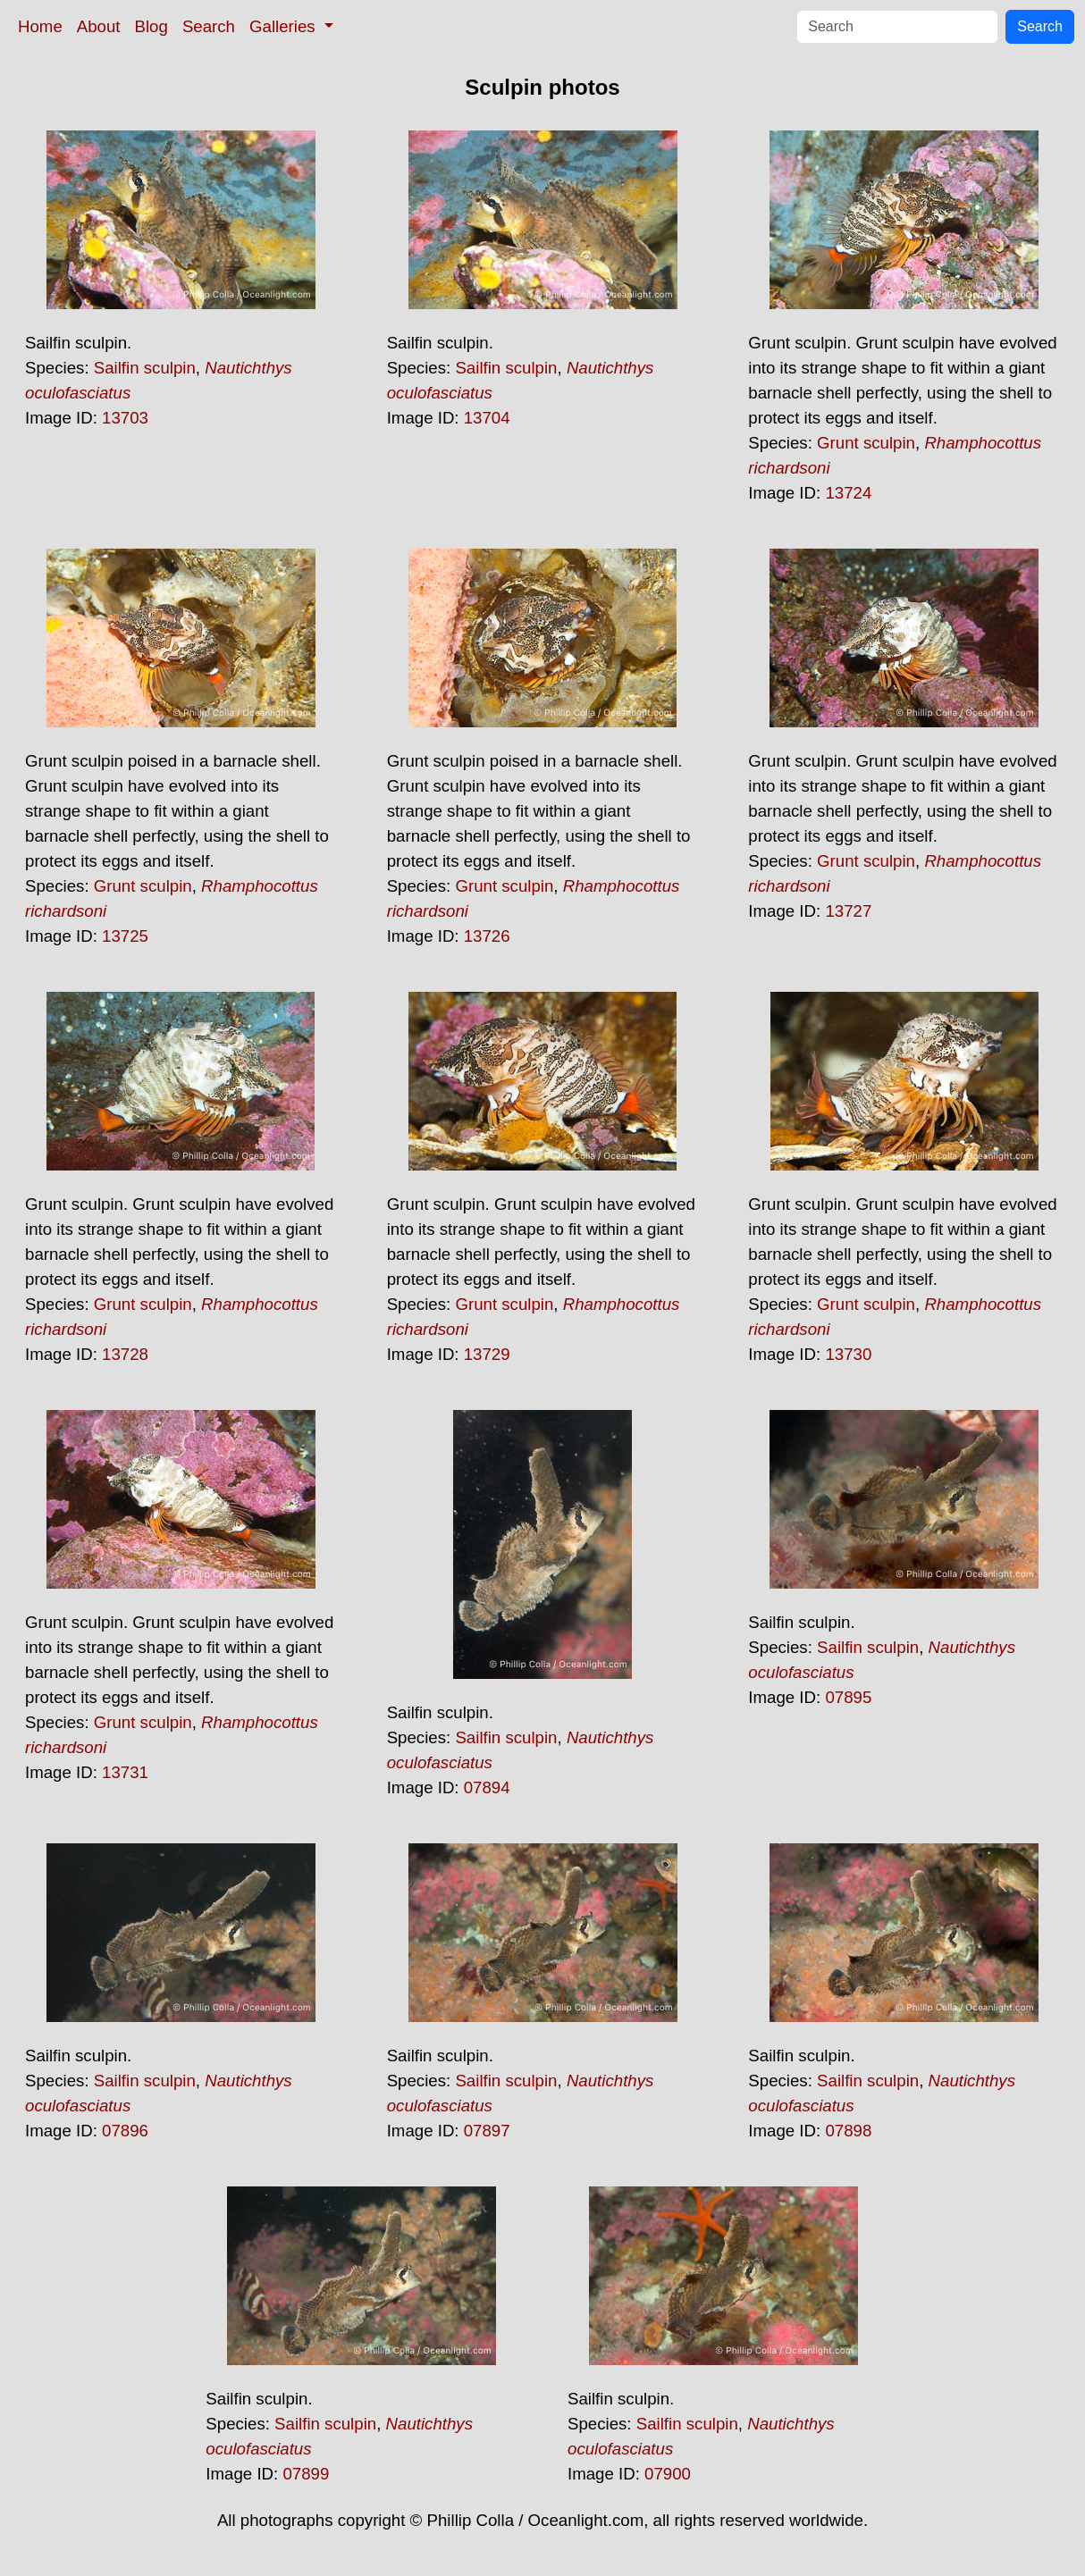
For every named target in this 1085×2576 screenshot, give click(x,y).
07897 (487, 2130)
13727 (848, 911)
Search (208, 26)
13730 (848, 1354)
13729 (487, 1354)
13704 (487, 417)
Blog (151, 26)
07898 (848, 2130)
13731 (125, 1772)
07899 (305, 2473)
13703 (125, 417)
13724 (848, 492)
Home (40, 26)
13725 (125, 936)
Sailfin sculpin (145, 367)
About (99, 26)
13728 (125, 1354)
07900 (667, 2473)
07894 (487, 1787)
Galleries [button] (284, 26)
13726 (487, 936)
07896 (125, 2130)
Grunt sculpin (866, 442)
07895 (848, 1697)
